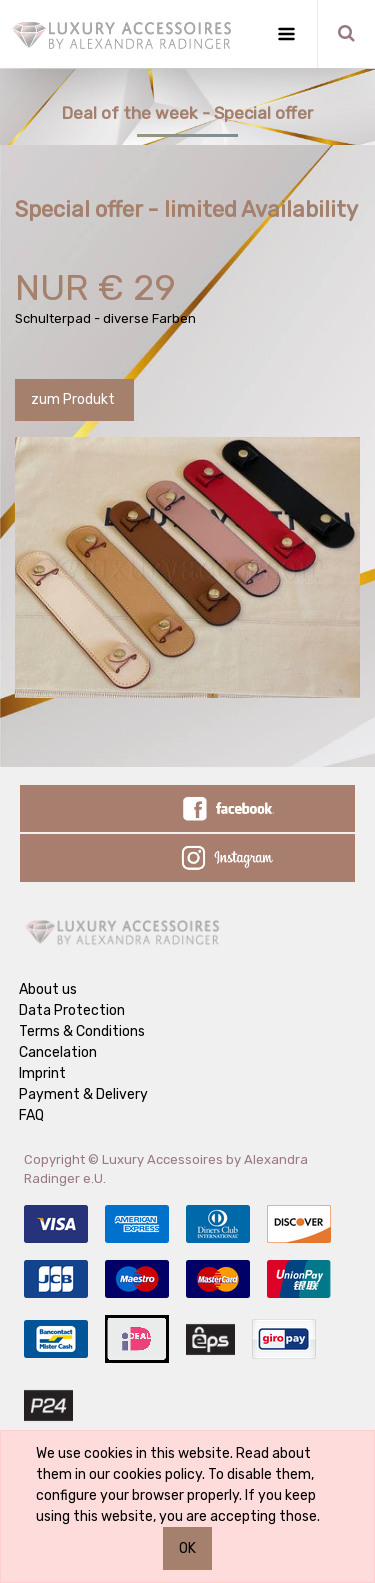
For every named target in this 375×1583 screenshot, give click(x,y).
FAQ (31, 1115)
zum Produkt (74, 399)
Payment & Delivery (83, 1094)
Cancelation (58, 1052)
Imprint (42, 1073)
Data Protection (72, 1010)
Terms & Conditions (82, 1031)
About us (48, 989)
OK (187, 1548)
